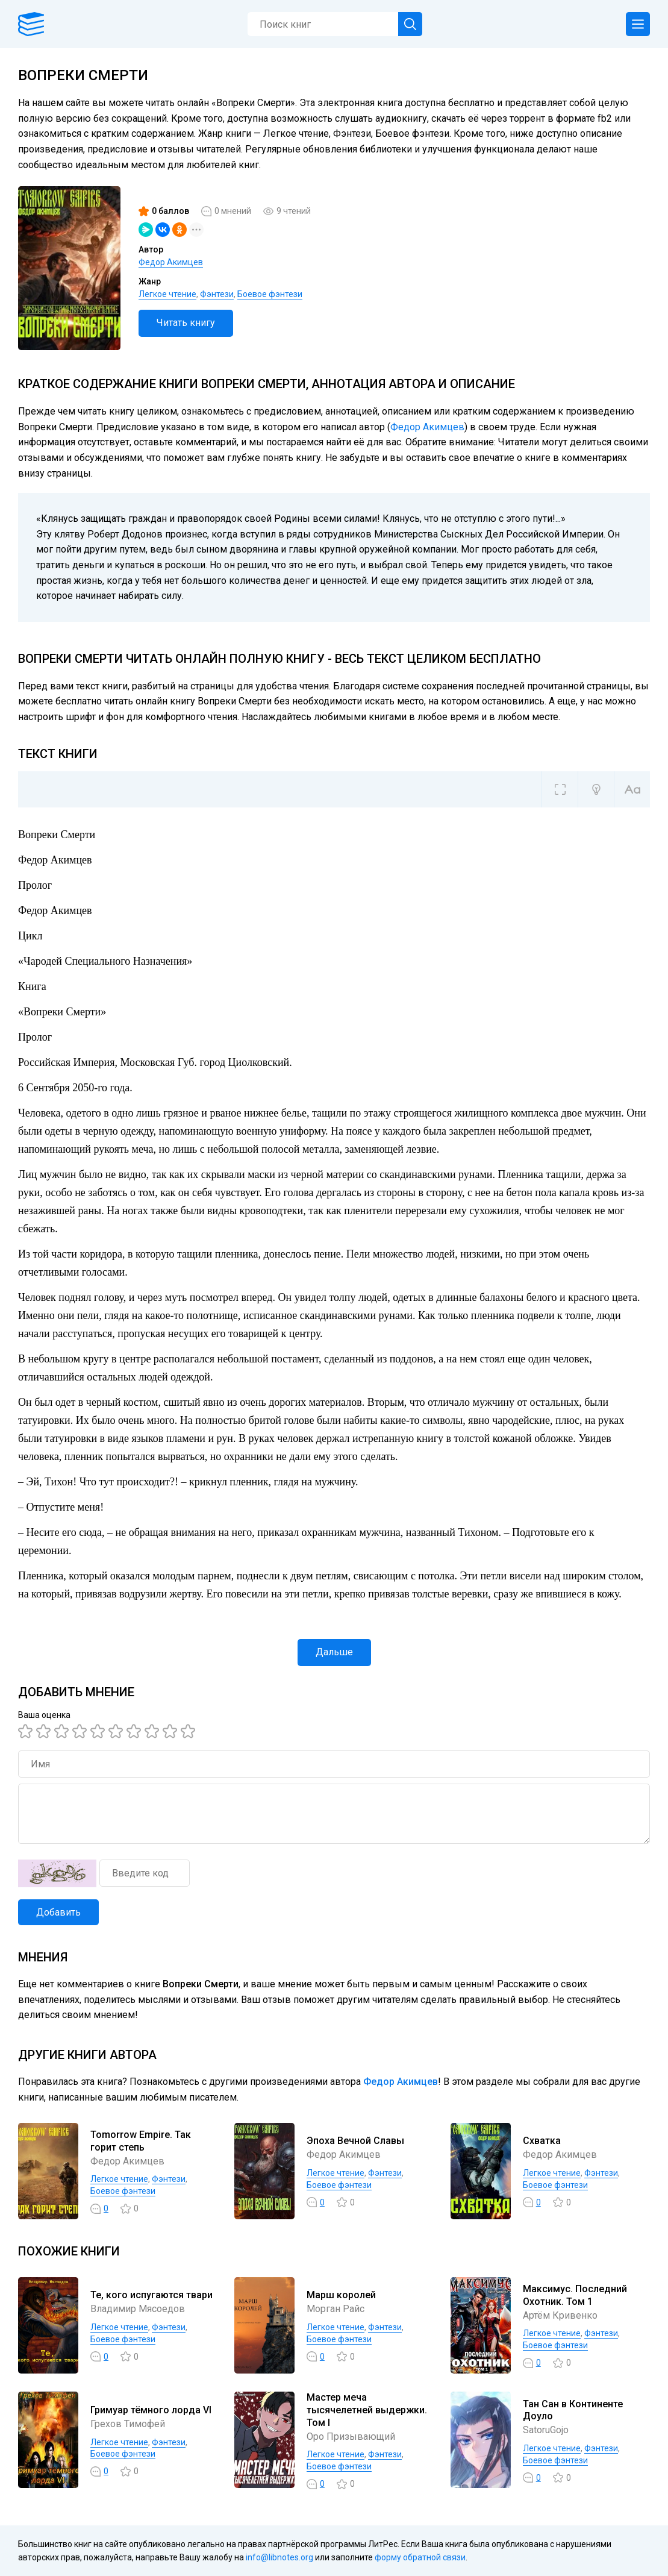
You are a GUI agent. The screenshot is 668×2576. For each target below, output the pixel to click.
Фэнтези (217, 294)
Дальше (334, 1652)
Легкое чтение (167, 294)
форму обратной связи (420, 2557)
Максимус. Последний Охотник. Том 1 (575, 2295)
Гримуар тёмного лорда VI (150, 2410)
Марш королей (341, 2295)
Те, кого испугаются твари (151, 2295)
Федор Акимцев (171, 262)
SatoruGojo (546, 2430)
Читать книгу (186, 322)
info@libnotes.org (279, 2557)
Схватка (542, 2140)
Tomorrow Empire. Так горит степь (140, 2141)
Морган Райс (335, 2308)
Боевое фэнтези (269, 294)
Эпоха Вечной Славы (355, 2140)
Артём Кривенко (560, 2315)
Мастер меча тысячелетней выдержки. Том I (367, 2410)
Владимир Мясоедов (137, 2308)
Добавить (58, 1912)
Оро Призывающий (351, 2436)
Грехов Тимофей (127, 2424)
